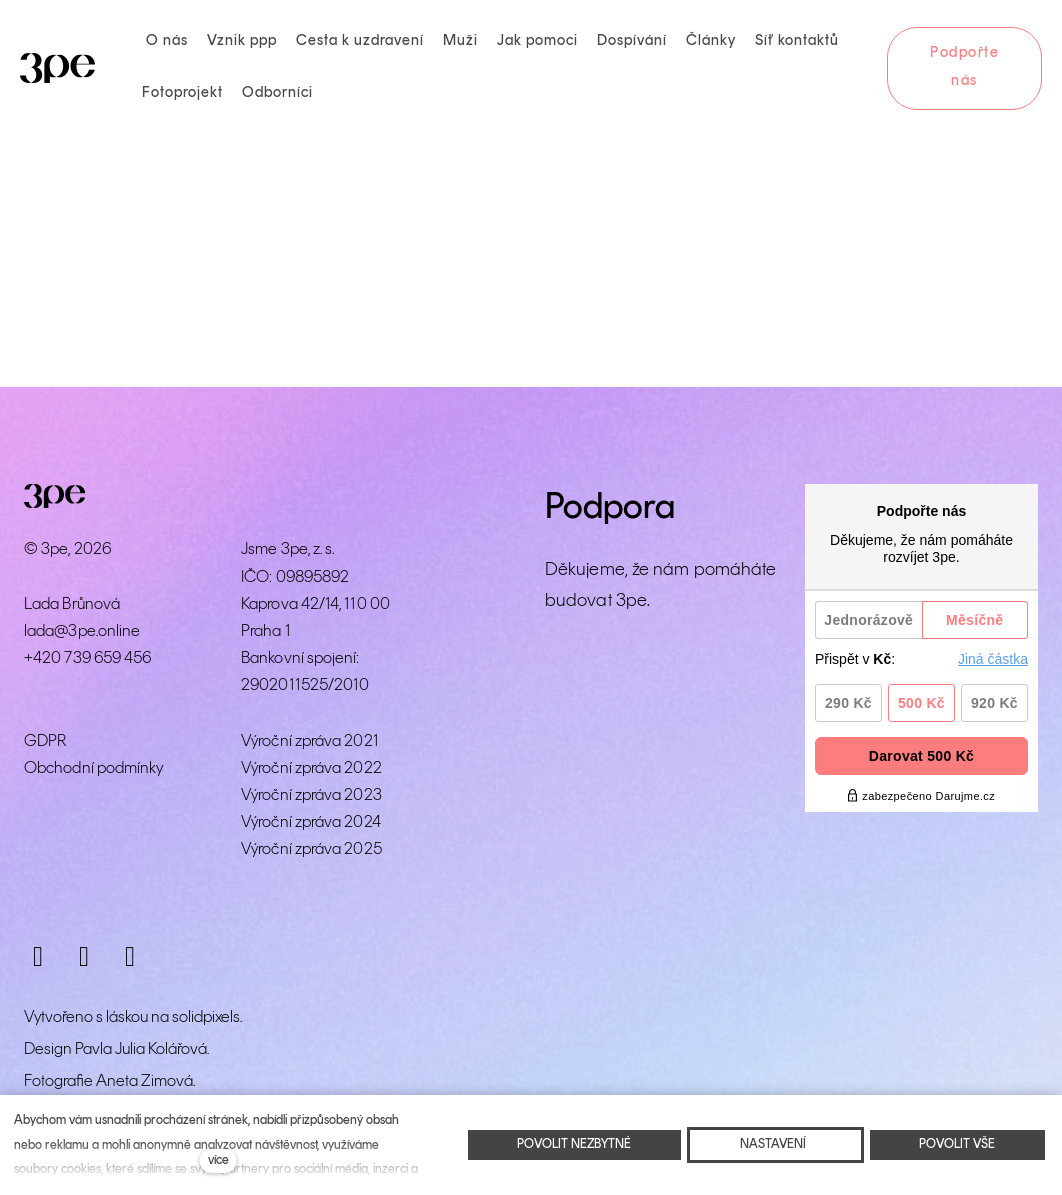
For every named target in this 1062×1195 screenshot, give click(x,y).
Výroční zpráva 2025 (311, 849)
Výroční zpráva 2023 (311, 795)
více (218, 1160)
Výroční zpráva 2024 (311, 822)
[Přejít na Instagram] (38, 958)
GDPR (45, 741)
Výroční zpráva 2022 (311, 768)
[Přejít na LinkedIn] (130, 958)
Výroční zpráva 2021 (310, 741)
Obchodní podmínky (93, 768)
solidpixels (206, 1017)
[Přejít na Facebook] (84, 958)
